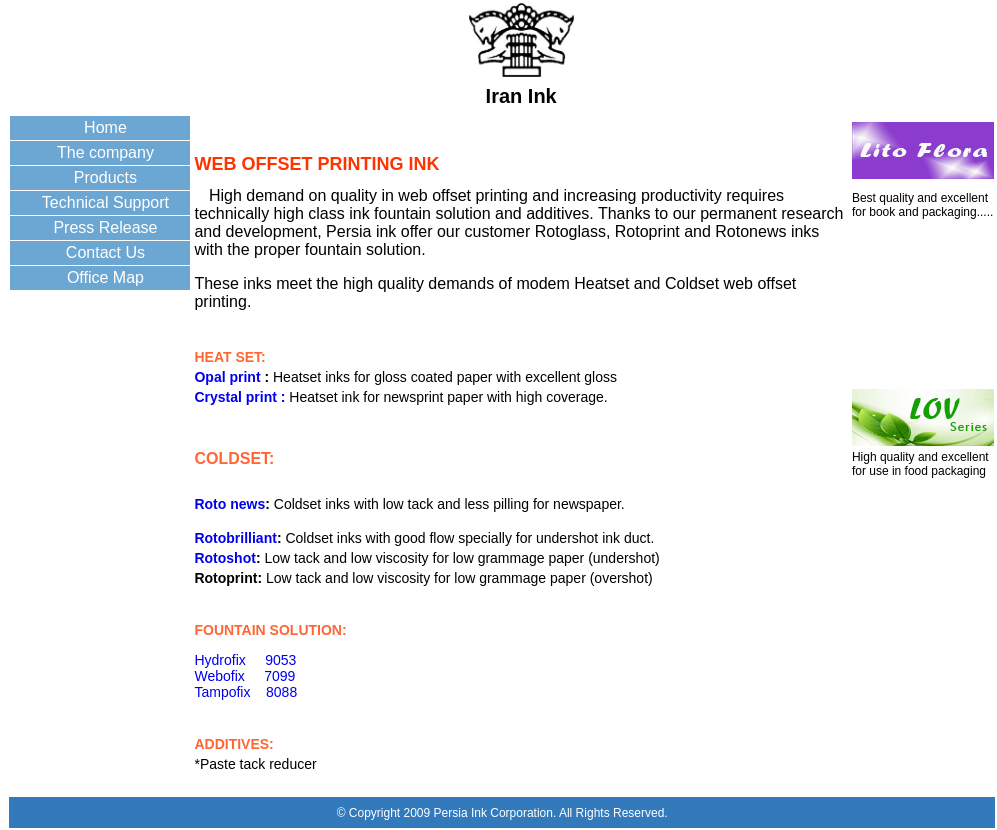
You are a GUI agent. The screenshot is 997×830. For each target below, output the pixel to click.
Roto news (229, 504)
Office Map (105, 277)
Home (105, 127)
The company (105, 152)
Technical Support (105, 202)
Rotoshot (224, 558)
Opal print (229, 377)
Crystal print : (239, 397)
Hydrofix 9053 (245, 660)
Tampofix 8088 (245, 692)
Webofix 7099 (244, 676)
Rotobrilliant (235, 538)
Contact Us (105, 252)
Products (105, 177)
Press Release (105, 227)
